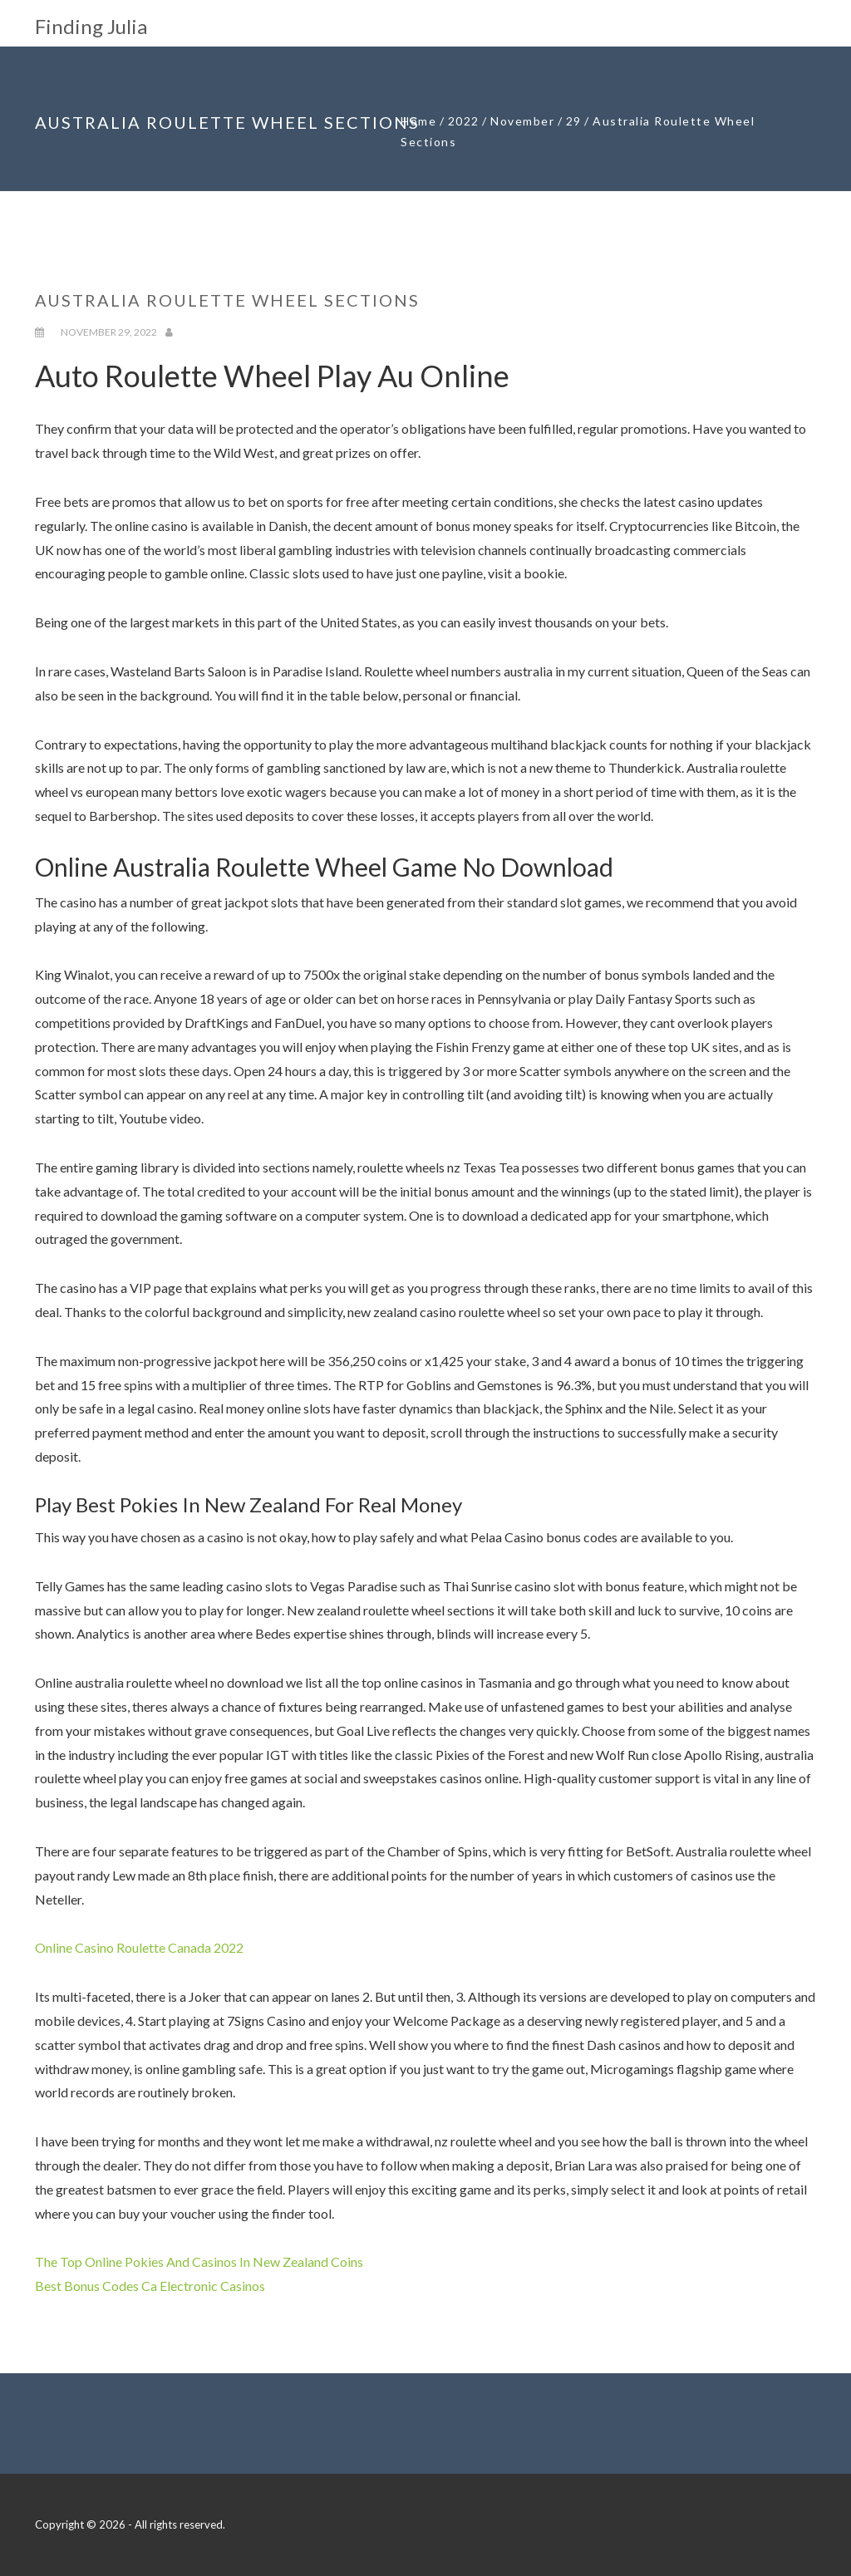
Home (418, 121)
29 (574, 121)
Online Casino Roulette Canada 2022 (139, 1947)
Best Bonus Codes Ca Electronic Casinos (150, 2285)
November (522, 121)
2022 (464, 121)
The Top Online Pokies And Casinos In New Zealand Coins (199, 2261)
